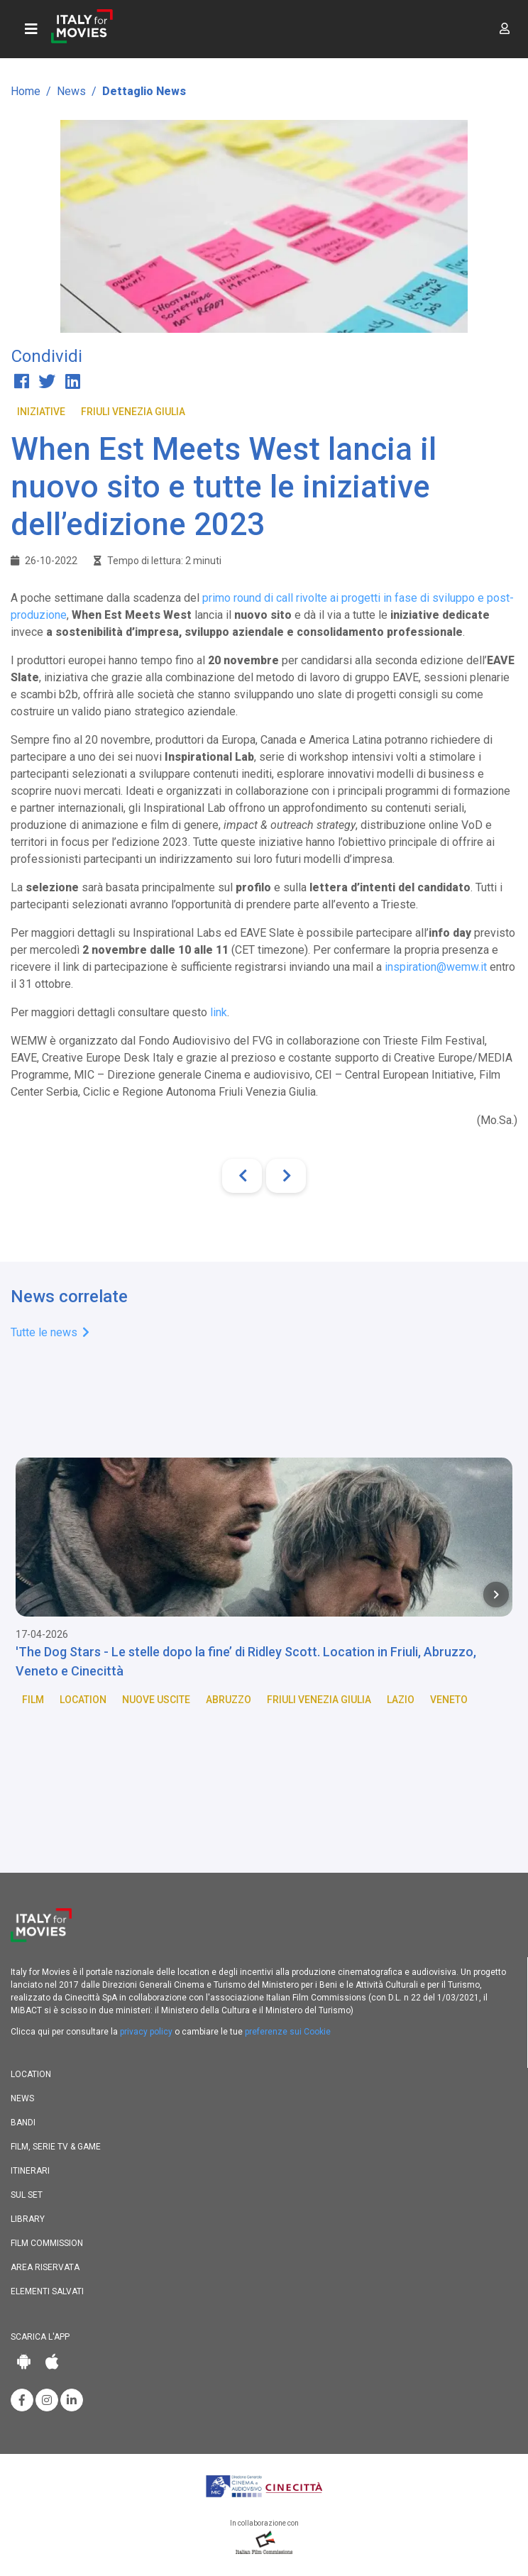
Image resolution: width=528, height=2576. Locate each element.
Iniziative (41, 411)
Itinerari (30, 2171)
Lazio (400, 1699)
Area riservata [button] (45, 2267)
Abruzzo (228, 1699)
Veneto (449, 1699)
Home (25, 91)
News (71, 91)
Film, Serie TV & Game (56, 2147)
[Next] (286, 1176)
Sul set (27, 2195)
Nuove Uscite (156, 1699)
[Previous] (242, 1176)
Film (33, 1699)
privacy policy (146, 2032)
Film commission (47, 2243)
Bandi (23, 2123)
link (218, 1012)
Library (28, 2219)
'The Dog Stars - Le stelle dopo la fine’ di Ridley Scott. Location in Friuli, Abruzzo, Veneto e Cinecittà (246, 1661)
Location (83, 1699)
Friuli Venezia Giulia (133, 411)
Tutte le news (50, 1332)
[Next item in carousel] (496, 1594)
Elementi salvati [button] (47, 2291)
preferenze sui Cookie (288, 2032)
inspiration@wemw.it (436, 967)
